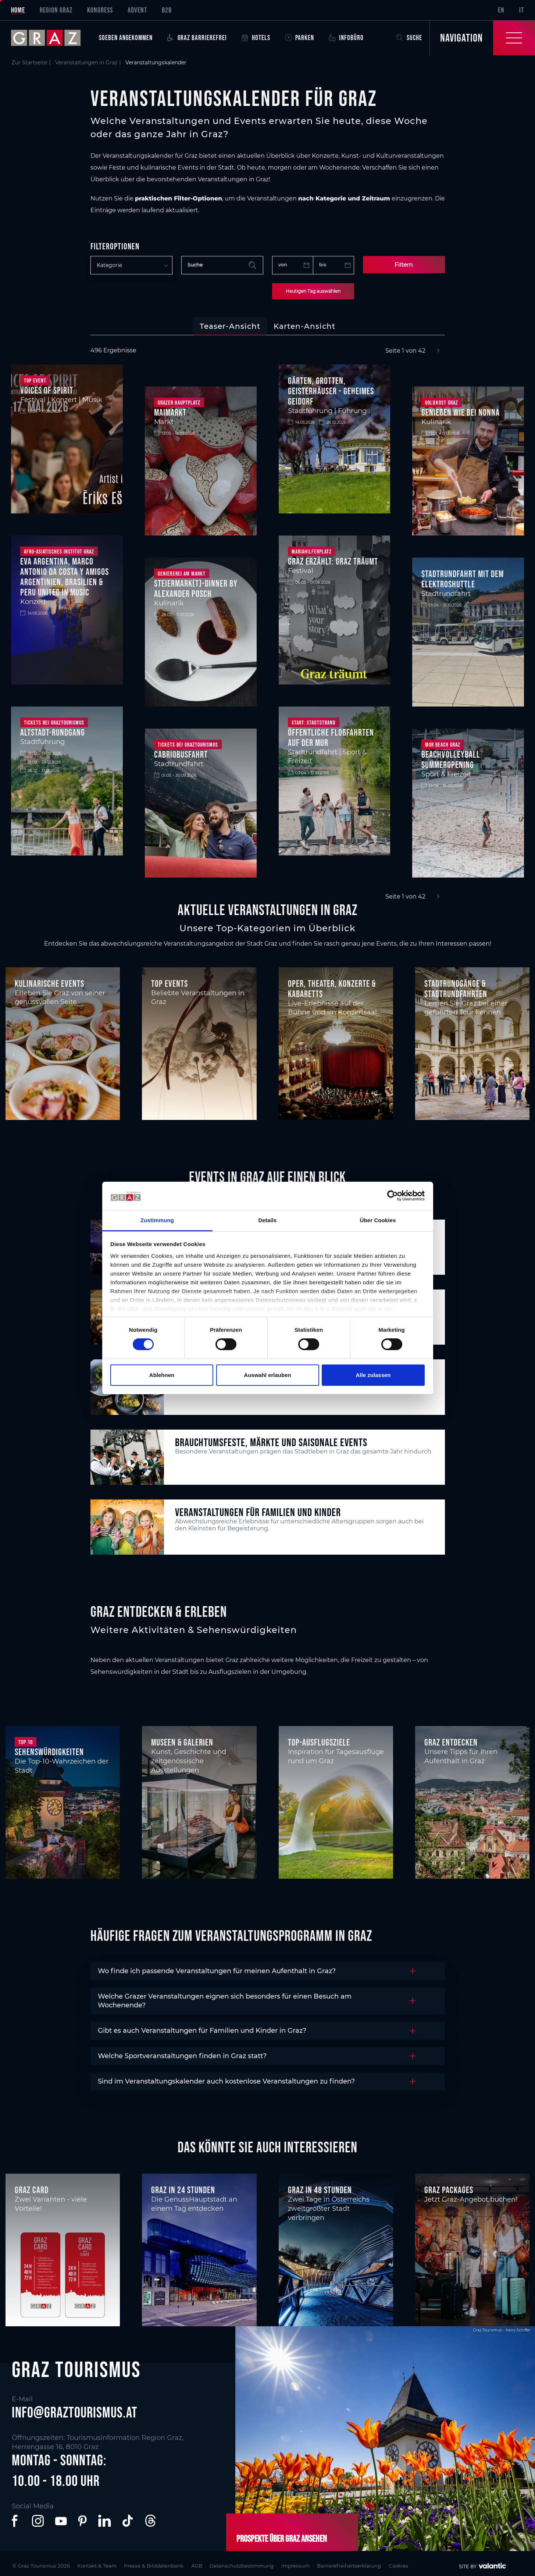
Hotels (256, 38)
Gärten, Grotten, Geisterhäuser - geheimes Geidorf (331, 391)
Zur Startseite (29, 62)
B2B (167, 10)
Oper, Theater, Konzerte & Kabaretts (332, 988)
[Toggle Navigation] (482, 38)
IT (521, 10)
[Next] (438, 350)
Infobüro (346, 38)
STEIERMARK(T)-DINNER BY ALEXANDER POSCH (196, 588)
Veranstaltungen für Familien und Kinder (258, 1512)
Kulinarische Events (49, 983)
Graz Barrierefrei (197, 38)
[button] (16, 2521)
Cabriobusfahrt (181, 754)
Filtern (403, 264)
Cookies (436, 2565)
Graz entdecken (451, 1742)
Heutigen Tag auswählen (313, 291)
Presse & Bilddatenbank (165, 2565)
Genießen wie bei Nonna (460, 412)
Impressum (321, 2565)
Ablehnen (161, 1375)
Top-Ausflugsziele (319, 1742)
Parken (299, 38)
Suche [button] (409, 38)
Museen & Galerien (182, 1742)
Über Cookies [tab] (378, 1220)
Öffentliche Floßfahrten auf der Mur (331, 737)
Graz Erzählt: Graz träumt (333, 561)
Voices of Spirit (46, 390)
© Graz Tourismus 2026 (41, 2565)
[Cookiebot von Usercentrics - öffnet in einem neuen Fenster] (392, 1195)
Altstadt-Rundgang (52, 732)
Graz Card (32, 2190)
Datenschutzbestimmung (262, 2565)
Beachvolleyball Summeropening (450, 759)
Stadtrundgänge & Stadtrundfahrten (455, 988)
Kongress (100, 10)
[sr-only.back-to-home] (51, 38)
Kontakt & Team (102, 2565)
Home (18, 10)
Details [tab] (267, 1220)
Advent (137, 10)
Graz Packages (448, 2190)
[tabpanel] (267, 623)
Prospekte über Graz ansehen (280, 2538)
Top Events (169, 983)
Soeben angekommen (126, 38)
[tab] (230, 326)
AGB (213, 2565)
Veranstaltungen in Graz (86, 62)
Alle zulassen (373, 1375)
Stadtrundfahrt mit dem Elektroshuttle (462, 579)
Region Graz (56, 10)
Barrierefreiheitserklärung (381, 2565)
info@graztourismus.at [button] (75, 2412)
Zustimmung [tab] (157, 1220)
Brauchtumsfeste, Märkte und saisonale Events (271, 1442)
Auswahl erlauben (267, 1375)
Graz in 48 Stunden (320, 2190)
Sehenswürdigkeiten (49, 1752)
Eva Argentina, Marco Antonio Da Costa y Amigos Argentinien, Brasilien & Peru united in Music (64, 576)
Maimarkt (170, 412)
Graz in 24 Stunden (183, 2190)
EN (501, 10)
